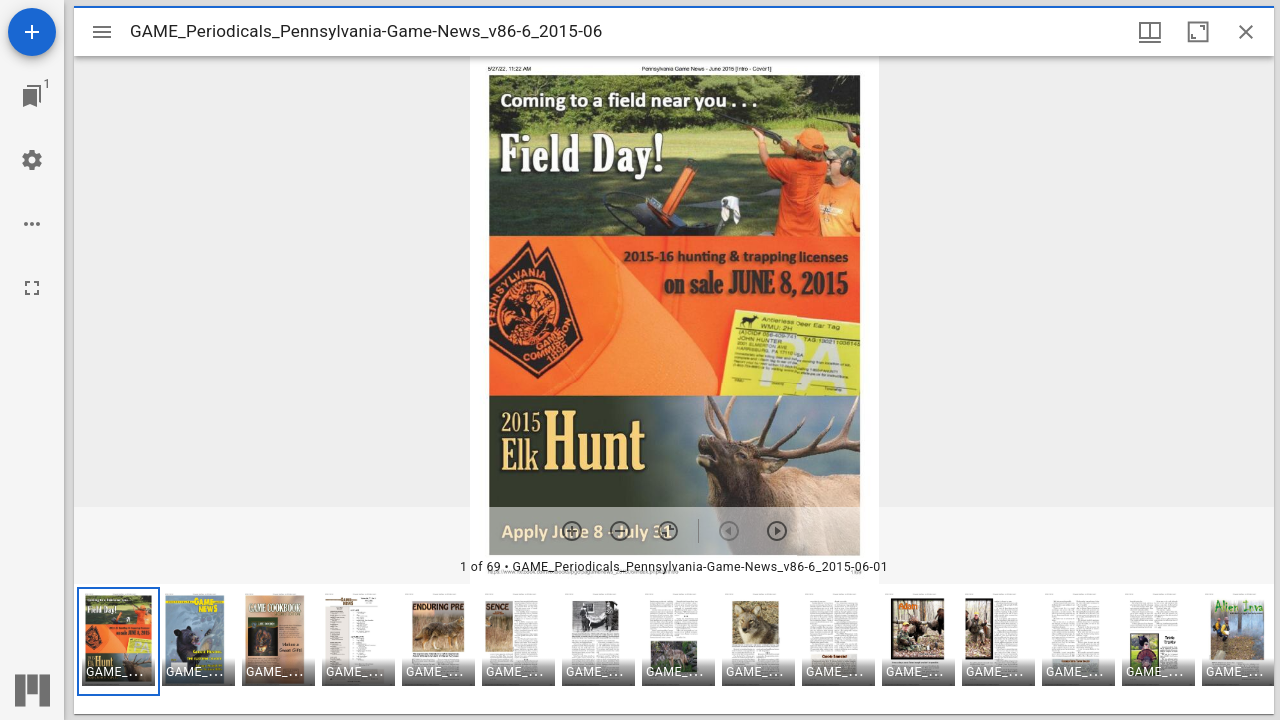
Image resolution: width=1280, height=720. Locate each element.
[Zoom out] (620, 531)
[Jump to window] (32, 96)
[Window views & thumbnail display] (1150, 32)
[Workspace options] (32, 224)
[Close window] (1246, 32)
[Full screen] (32, 288)
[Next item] (777, 531)
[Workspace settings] (32, 160)
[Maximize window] (1198, 32)
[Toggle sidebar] (102, 32)
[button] (118, 641)
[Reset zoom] (668, 531)
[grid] (674, 649)
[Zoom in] (572, 531)
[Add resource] (32, 32)
